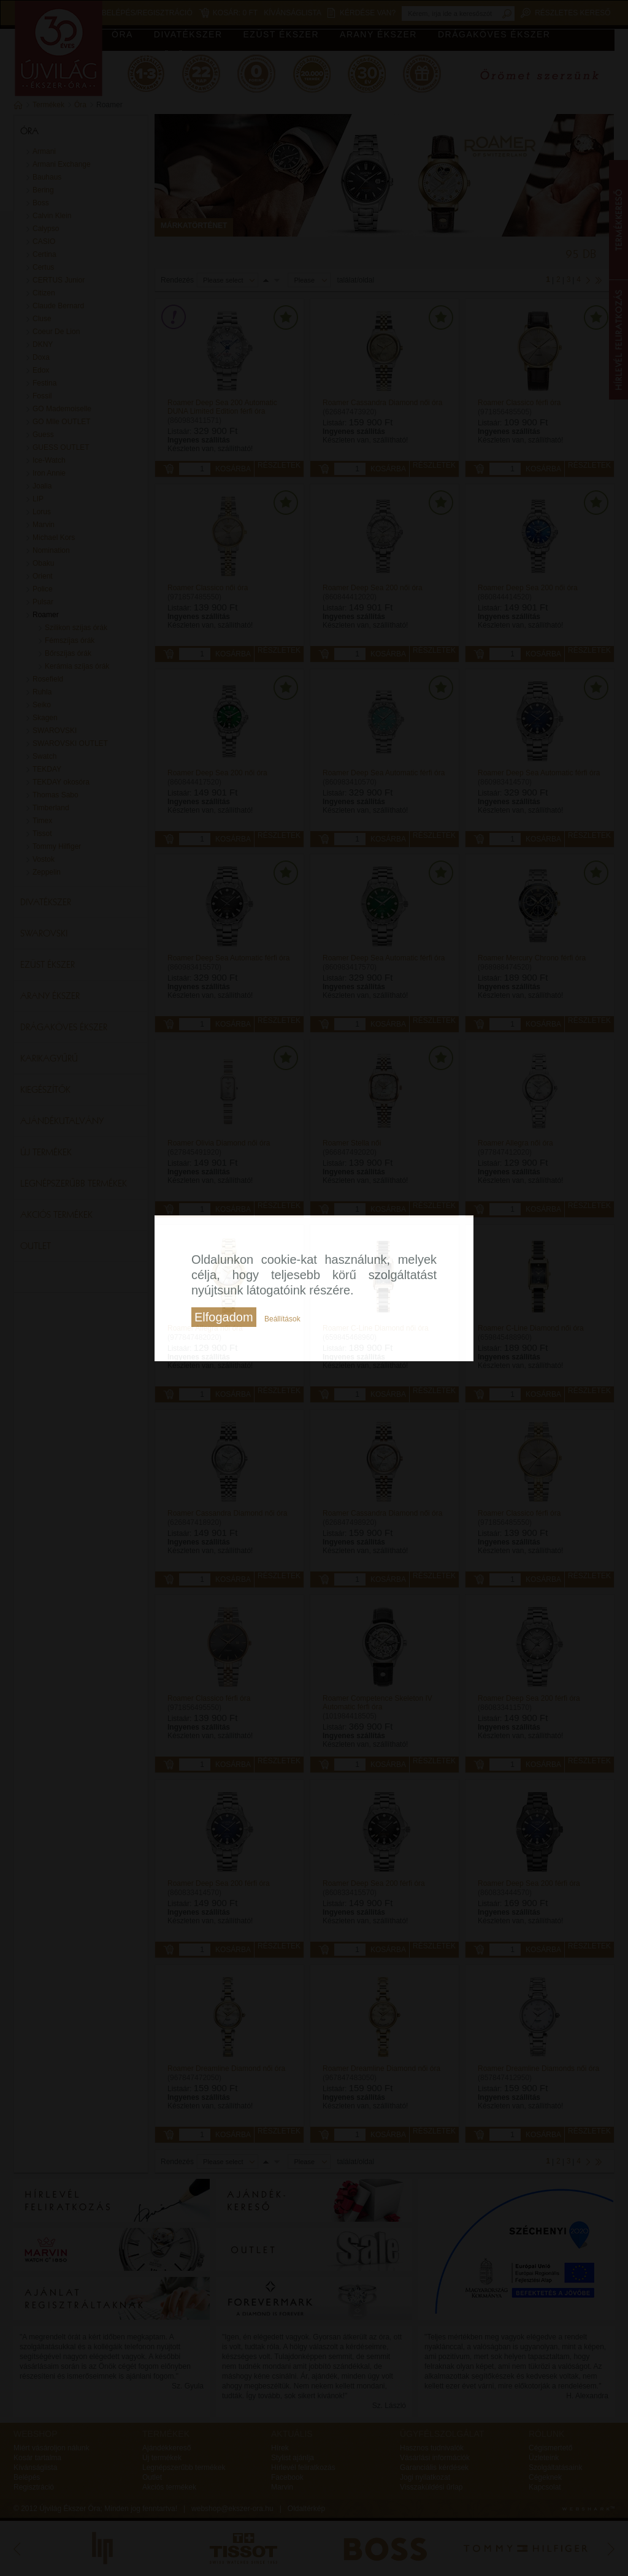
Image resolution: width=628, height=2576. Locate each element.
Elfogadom (223, 1317)
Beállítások (282, 1319)
